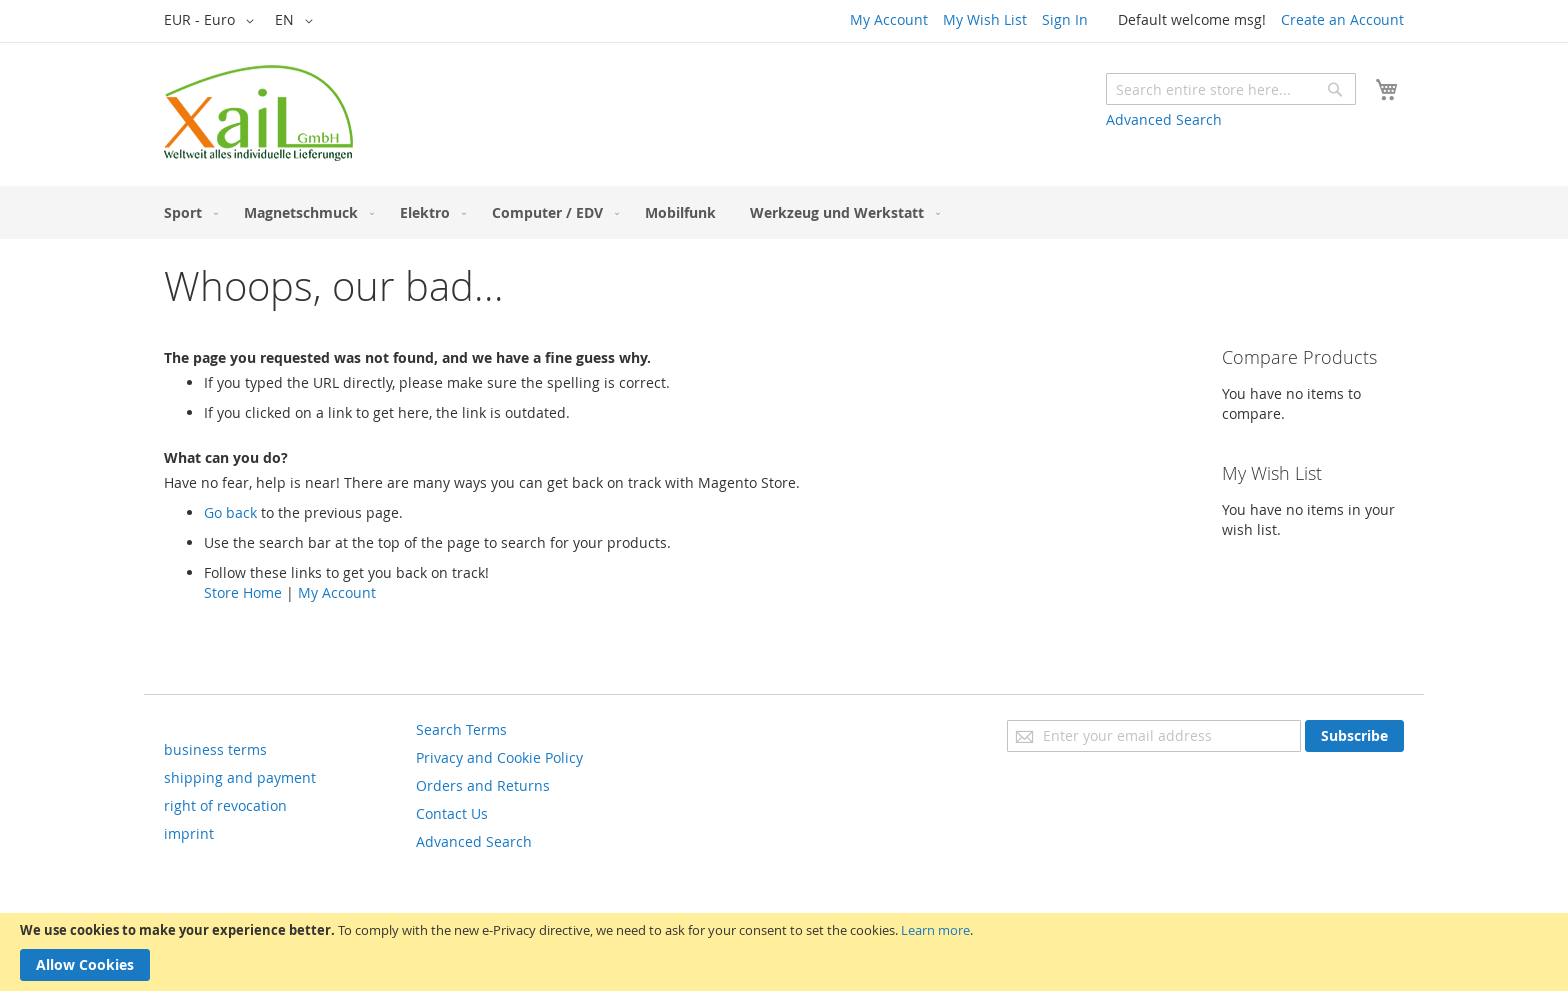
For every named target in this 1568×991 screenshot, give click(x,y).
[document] (784, 952)
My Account (889, 19)
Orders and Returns (483, 785)
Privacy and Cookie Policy (499, 757)
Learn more (935, 930)
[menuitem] (187, 212)
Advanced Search (1164, 119)
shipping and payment (240, 777)
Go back (230, 512)
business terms (215, 749)
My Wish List (985, 19)
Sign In (1065, 19)
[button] (212, 21)
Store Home (243, 592)
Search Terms (461, 729)
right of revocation (225, 805)
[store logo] (258, 113)
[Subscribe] (1354, 736)
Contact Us (452, 813)
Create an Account (1342, 19)
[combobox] (1231, 89)
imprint (189, 833)
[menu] (784, 212)
